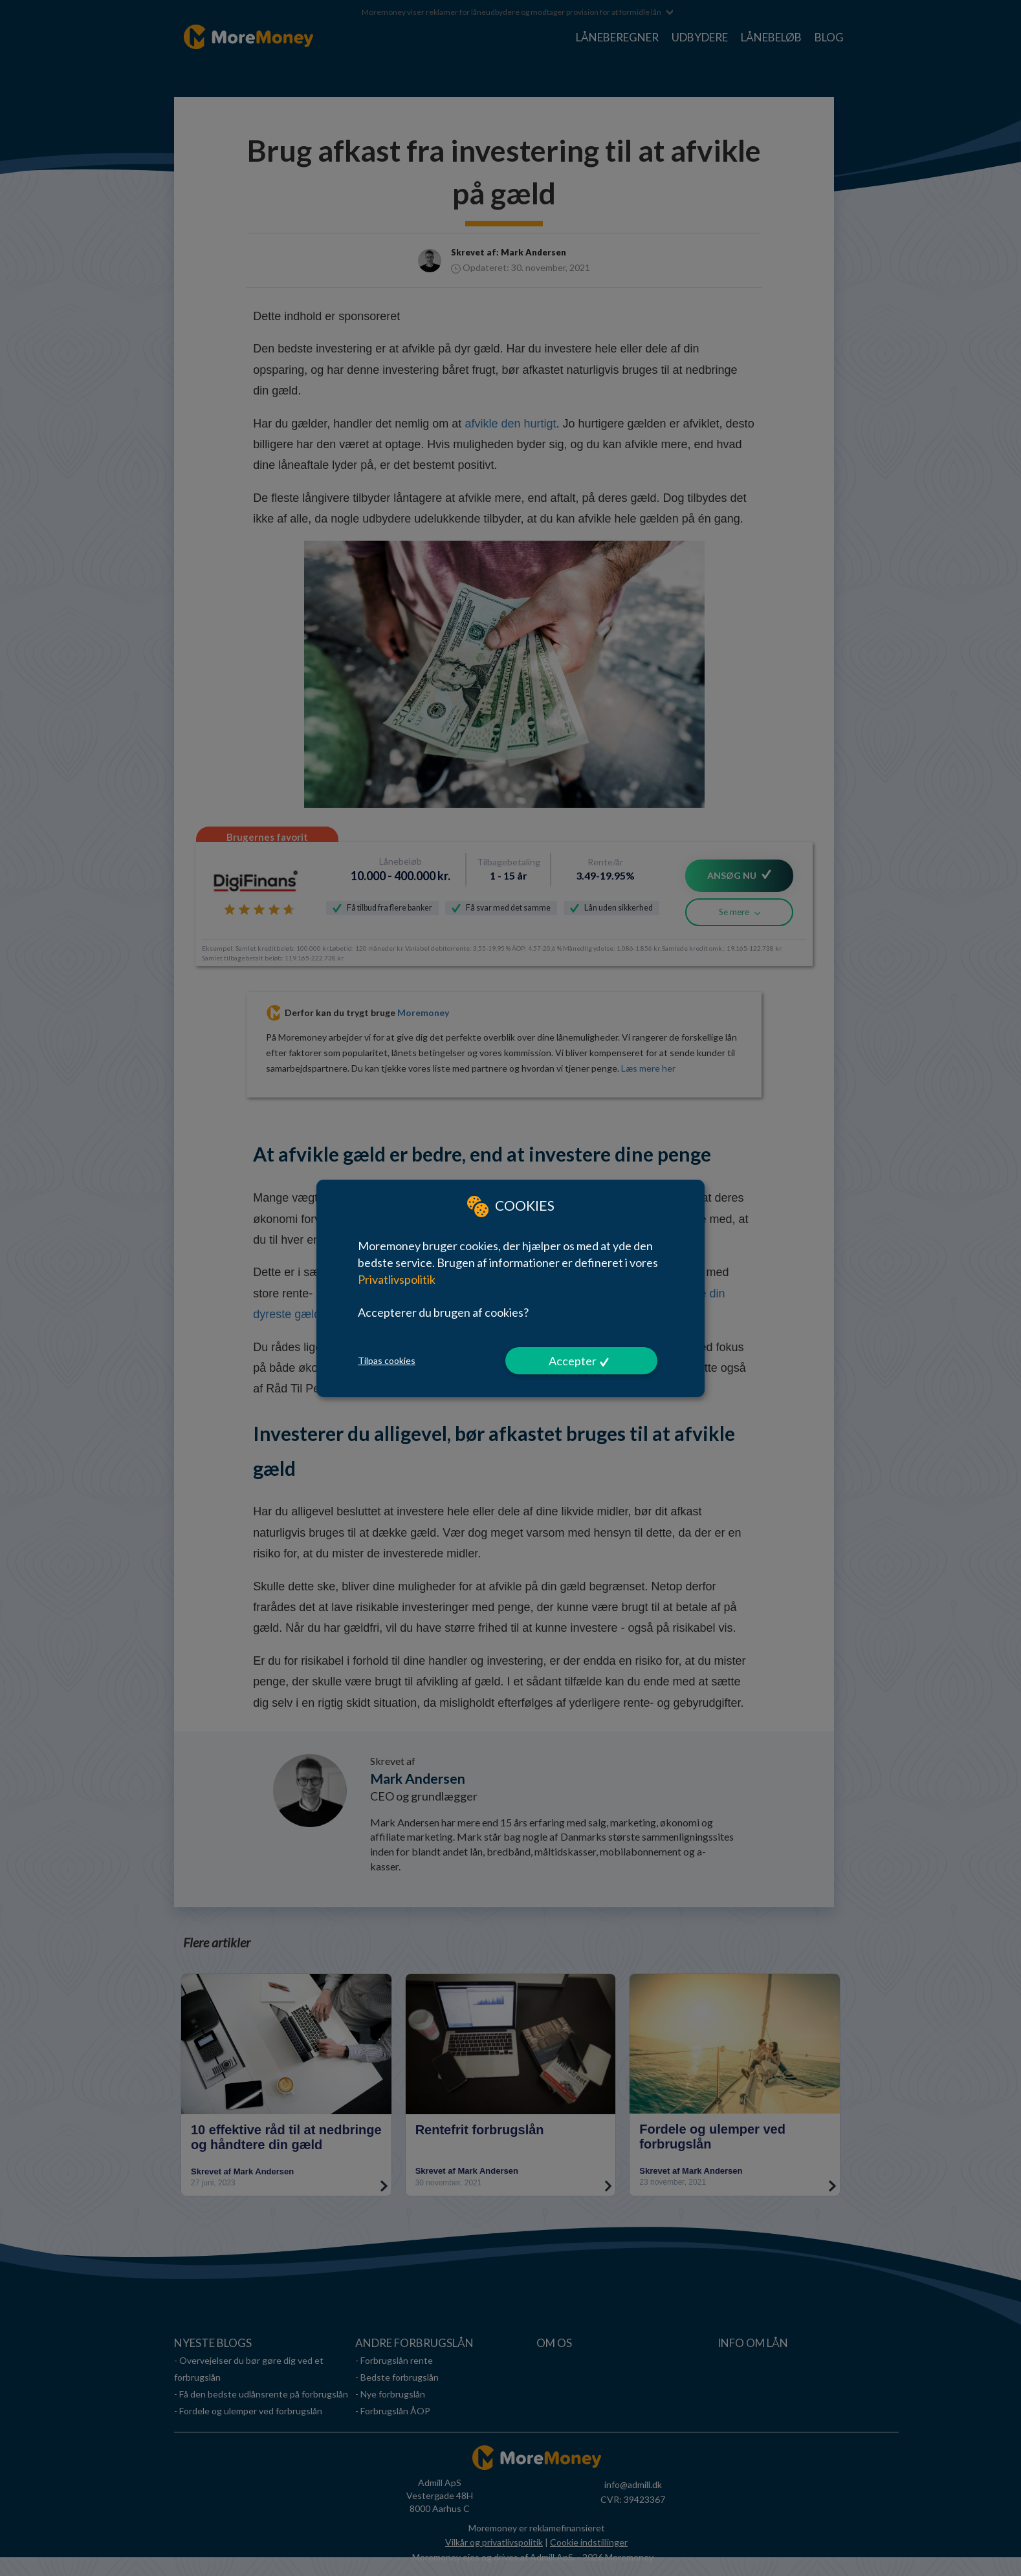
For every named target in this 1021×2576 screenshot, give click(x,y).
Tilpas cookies (386, 1360)
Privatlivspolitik (396, 1279)
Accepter (573, 1361)
